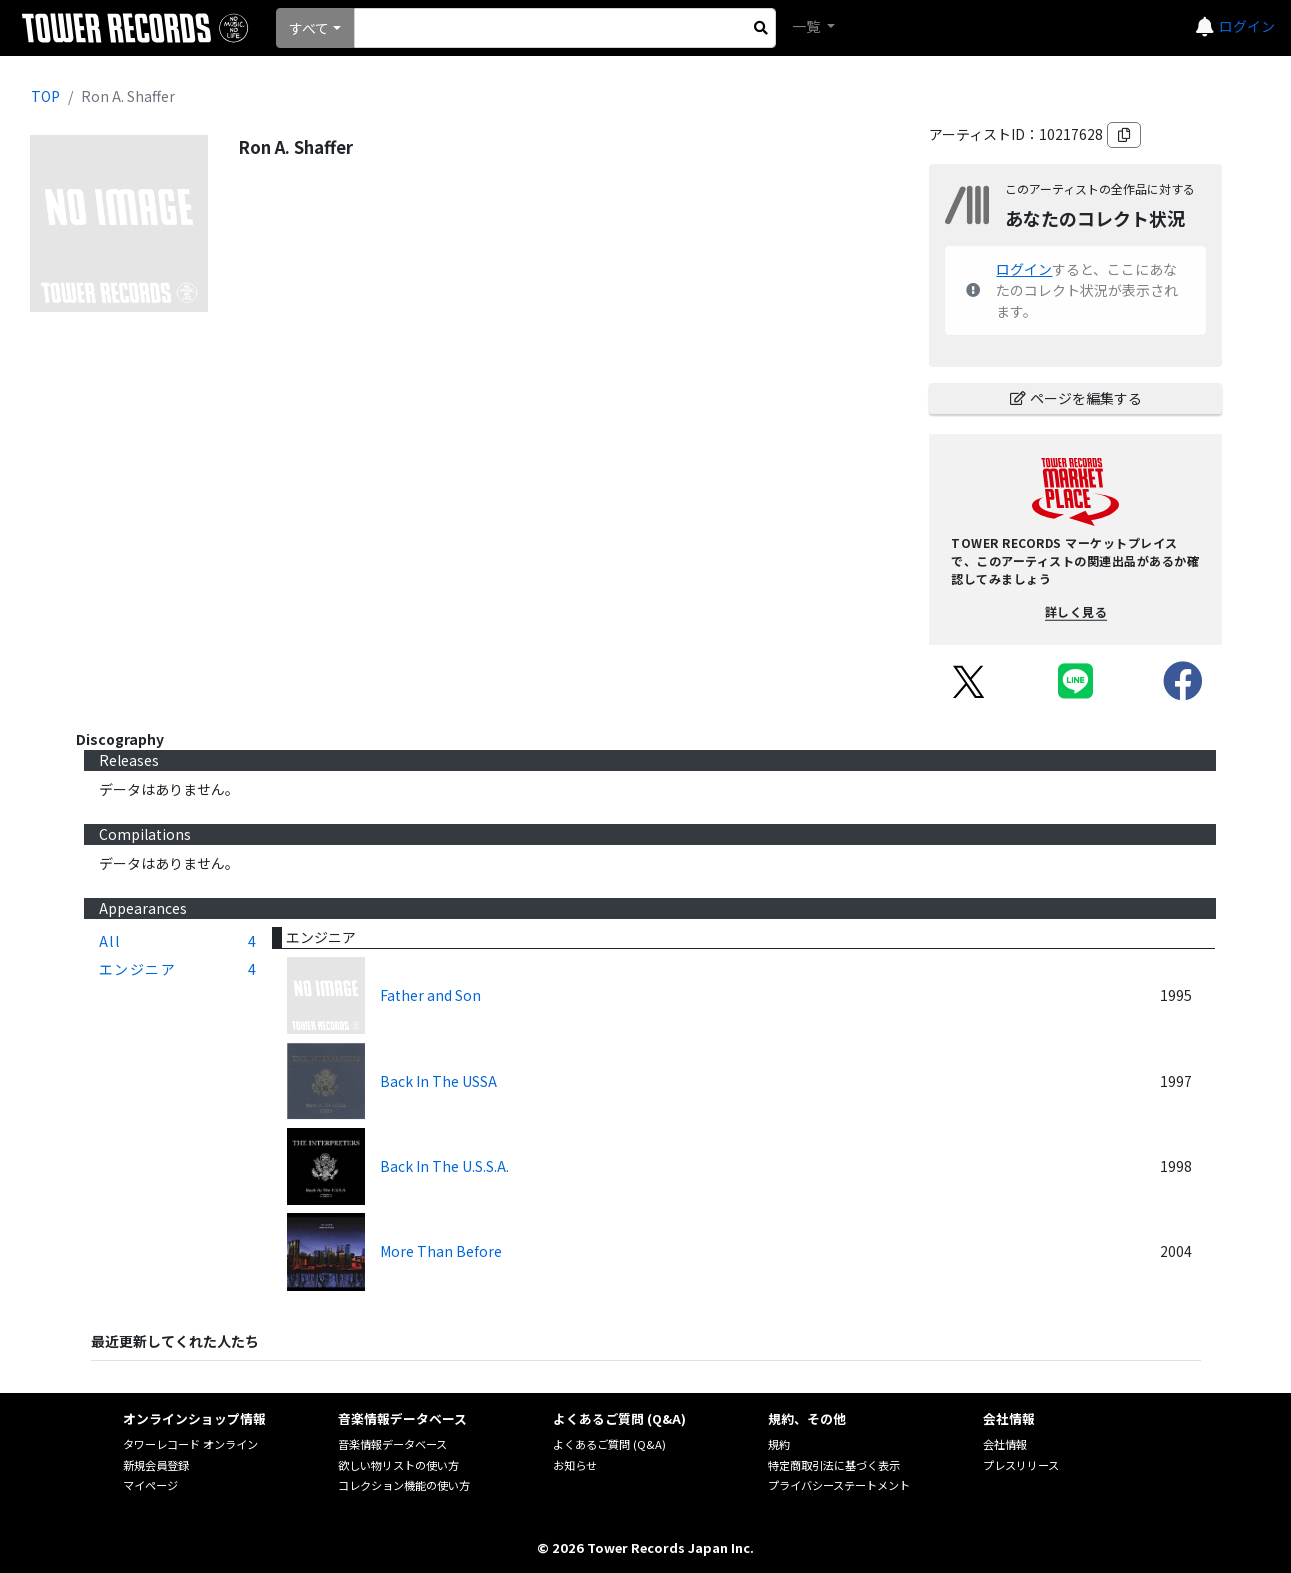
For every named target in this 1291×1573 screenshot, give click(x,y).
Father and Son (430, 995)
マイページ (150, 1485)
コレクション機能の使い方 (404, 1485)
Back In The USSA (438, 1081)
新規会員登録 (156, 1465)
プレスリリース (1021, 1465)
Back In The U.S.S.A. (444, 1166)
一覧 (807, 26)
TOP (45, 96)
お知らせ (575, 1465)
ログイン (1247, 26)
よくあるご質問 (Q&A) (609, 1444)
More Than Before (441, 1251)
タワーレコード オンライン (190, 1444)
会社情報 (1005, 1444)
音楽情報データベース (392, 1444)
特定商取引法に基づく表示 (834, 1465)
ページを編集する (1076, 398)
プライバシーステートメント (839, 1485)
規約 (779, 1444)
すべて (309, 28)
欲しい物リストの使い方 (398, 1465)
